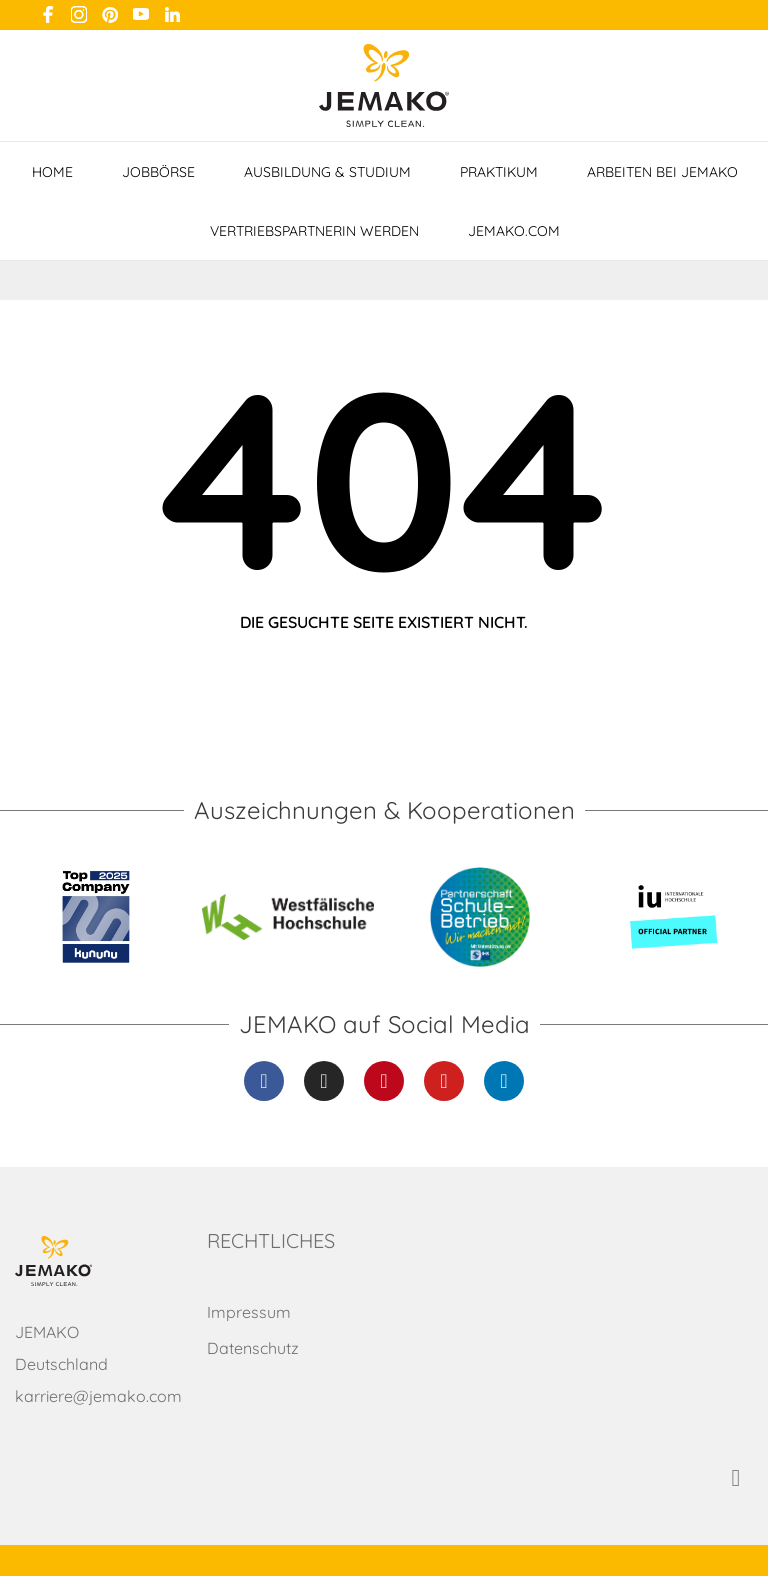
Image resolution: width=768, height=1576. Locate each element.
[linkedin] (172, 14)
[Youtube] (444, 1081)
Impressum (249, 1312)
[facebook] (48, 14)
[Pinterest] (384, 1081)
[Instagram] (324, 1081)
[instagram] (79, 14)
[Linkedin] (504, 1081)
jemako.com (514, 231)
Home (52, 172)
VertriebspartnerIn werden (314, 231)
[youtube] (141, 14)
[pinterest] (110, 14)
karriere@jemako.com (98, 1396)
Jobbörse (158, 172)
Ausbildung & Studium (327, 172)
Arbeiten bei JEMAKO (662, 172)
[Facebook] (264, 1081)
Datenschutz (253, 1348)
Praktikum (499, 172)
